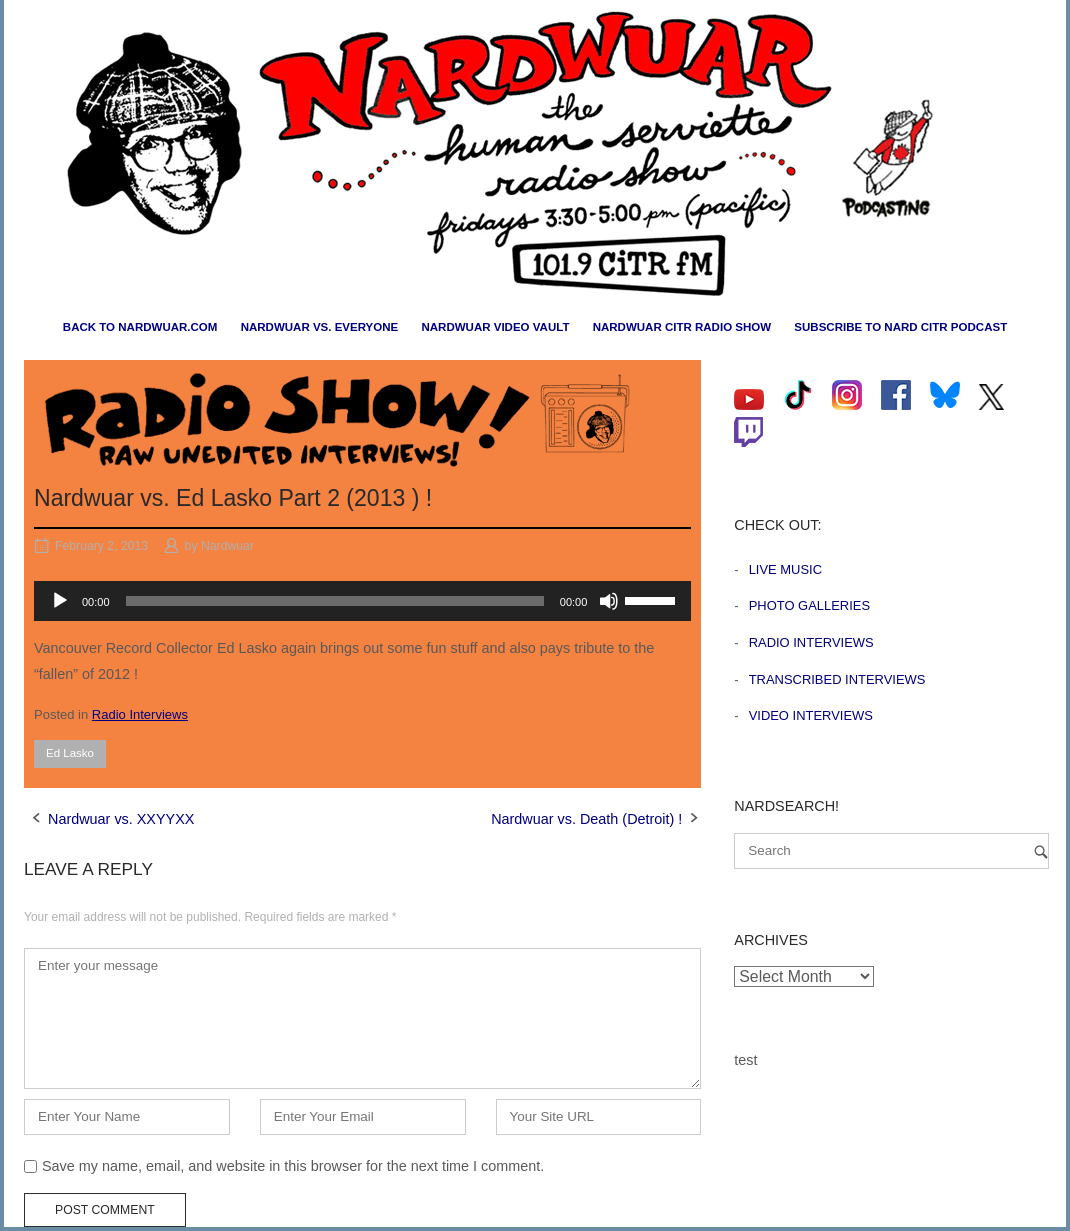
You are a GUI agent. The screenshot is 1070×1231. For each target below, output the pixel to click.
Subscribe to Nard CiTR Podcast (900, 327)
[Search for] (891, 851)
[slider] (335, 601)
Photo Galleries (809, 605)
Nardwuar (227, 546)
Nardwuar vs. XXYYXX (121, 819)
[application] (362, 601)
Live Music (785, 569)
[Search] (1041, 851)
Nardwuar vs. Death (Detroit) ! (586, 819)
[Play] (60, 601)
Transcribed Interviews (837, 679)
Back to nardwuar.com (140, 327)
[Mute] (609, 601)
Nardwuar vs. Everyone (320, 327)
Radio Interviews (140, 714)
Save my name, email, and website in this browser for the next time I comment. (293, 1166)
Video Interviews (811, 715)
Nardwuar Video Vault (495, 327)
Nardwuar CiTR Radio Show (682, 327)
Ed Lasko (70, 753)
